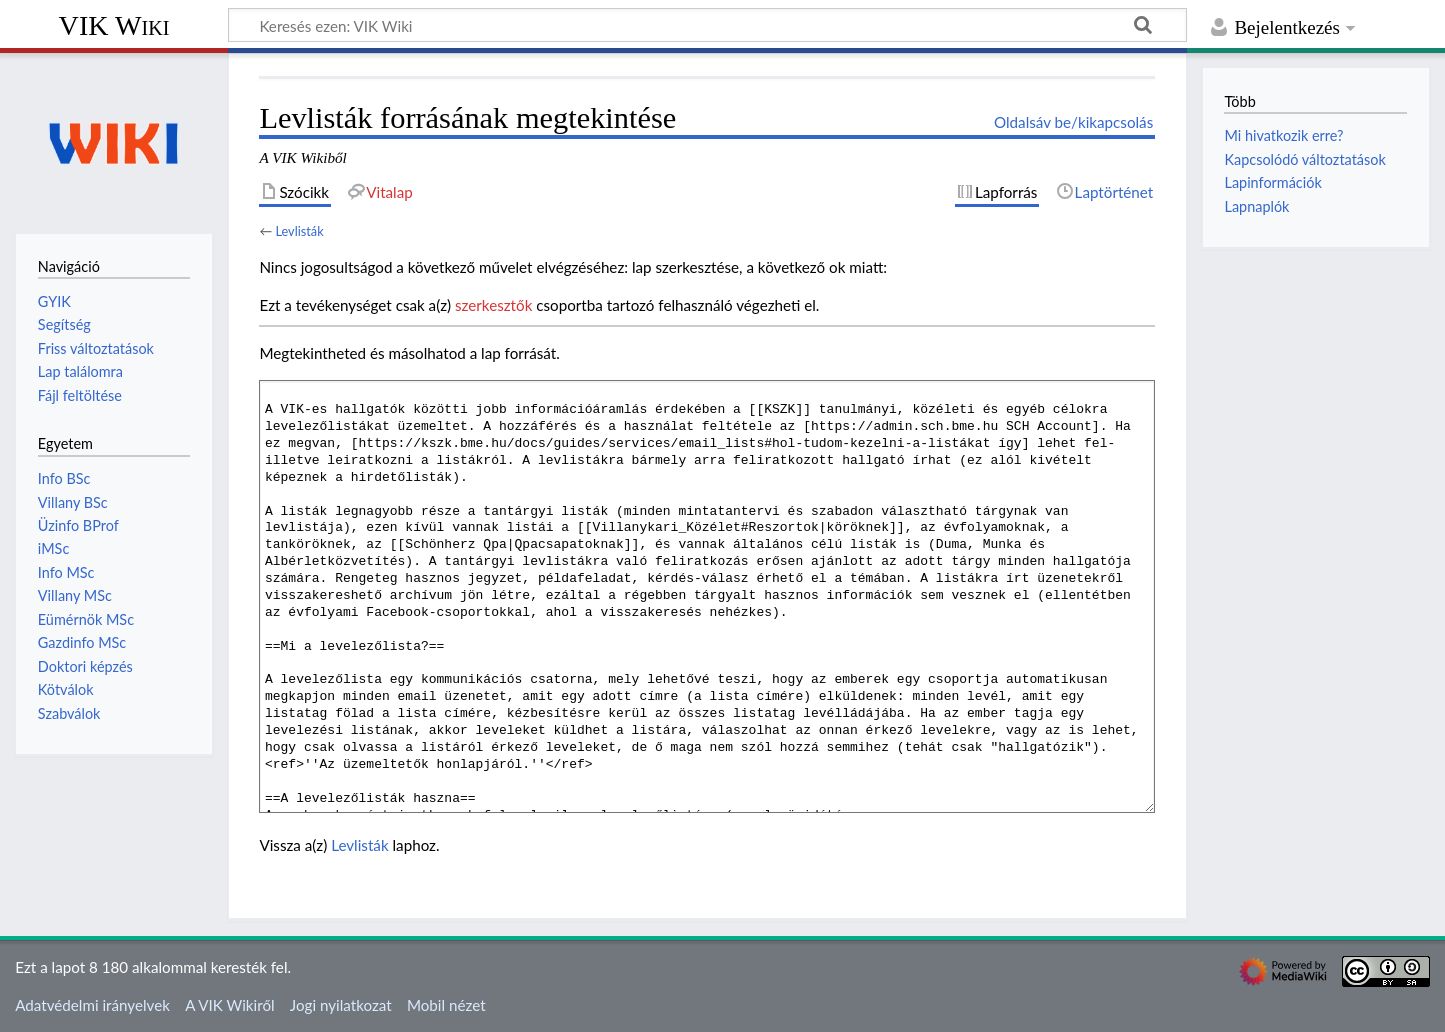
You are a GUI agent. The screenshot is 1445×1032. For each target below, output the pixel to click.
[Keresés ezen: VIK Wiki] (707, 25)
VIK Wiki (114, 25)
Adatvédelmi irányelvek (92, 1005)
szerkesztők (493, 305)
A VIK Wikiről (229, 1005)
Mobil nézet (446, 1005)
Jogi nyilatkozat (341, 1005)
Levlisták (299, 231)
